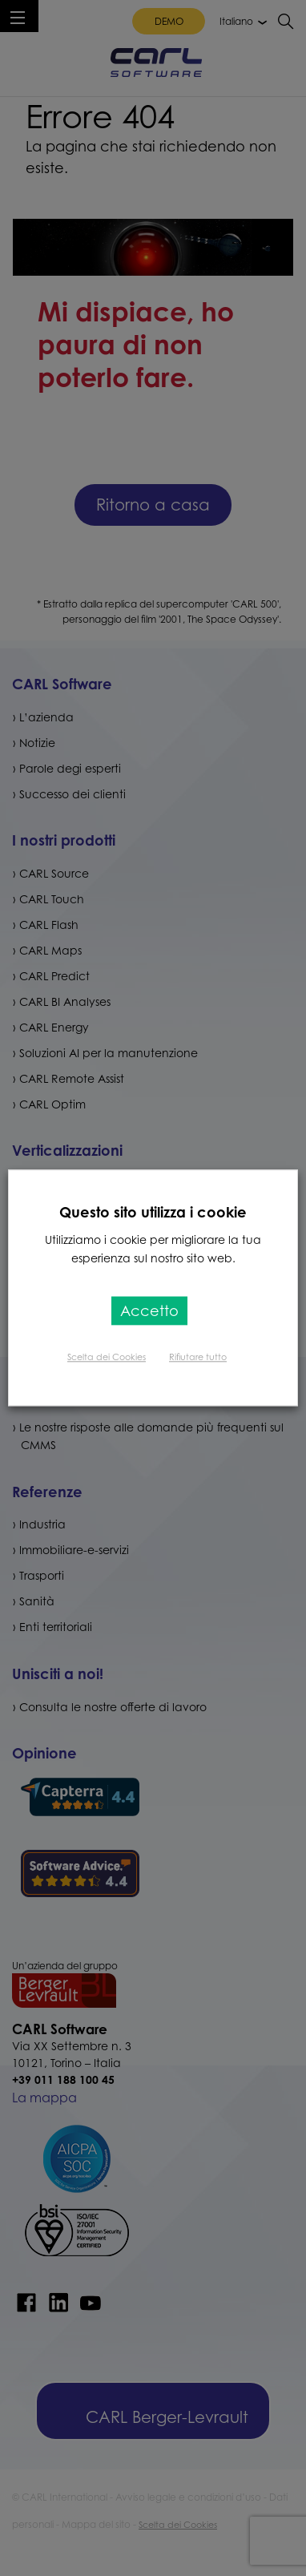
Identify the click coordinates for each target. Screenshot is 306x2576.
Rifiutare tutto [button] (198, 1357)
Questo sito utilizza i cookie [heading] (153, 1212)
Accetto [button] (149, 1311)
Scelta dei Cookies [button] (106, 1357)
